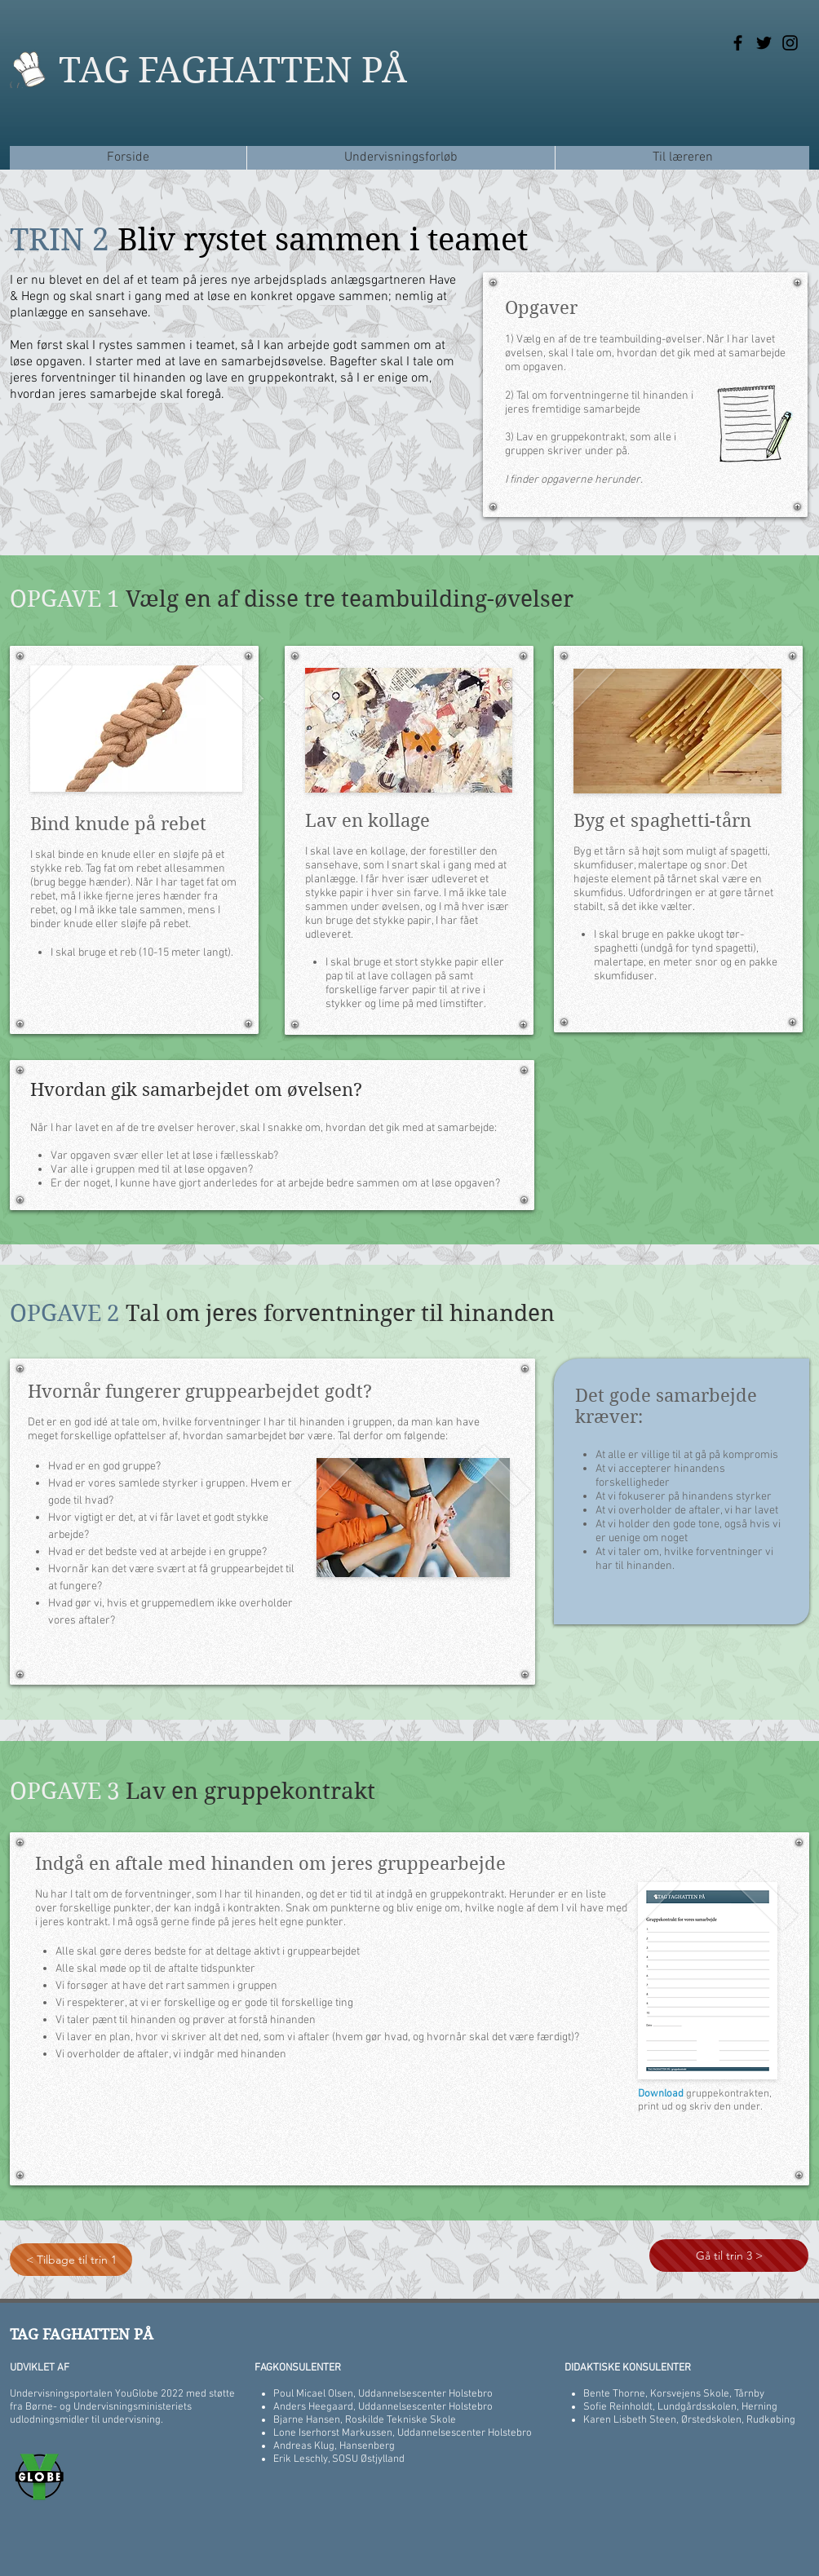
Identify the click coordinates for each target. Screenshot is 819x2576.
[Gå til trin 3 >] (728, 2255)
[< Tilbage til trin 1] (71, 2259)
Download (662, 2094)
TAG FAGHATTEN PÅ (233, 70)
